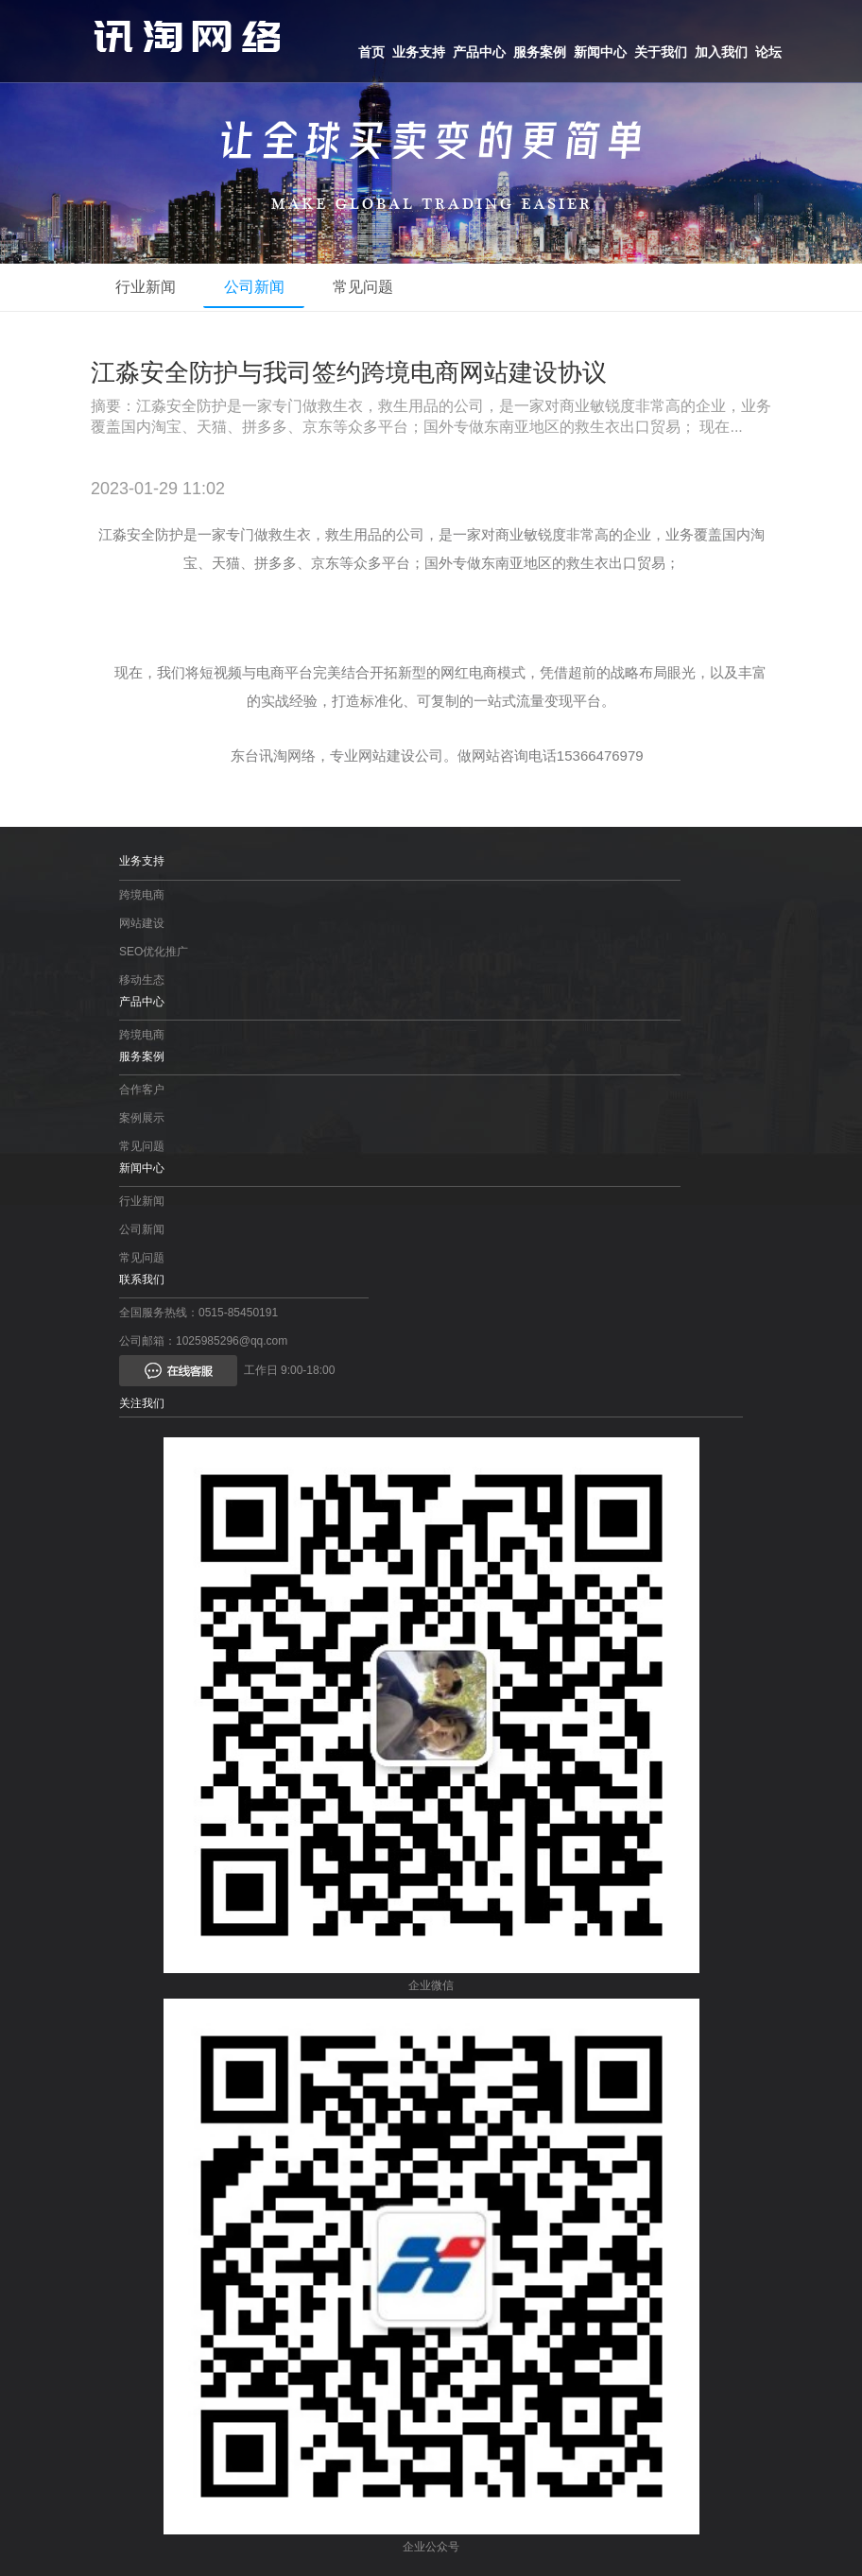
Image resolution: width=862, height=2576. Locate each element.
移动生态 (141, 980)
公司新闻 (266, 287)
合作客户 (141, 1089)
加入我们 (721, 52)
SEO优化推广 (153, 951)
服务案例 (539, 52)
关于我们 (660, 52)
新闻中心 (600, 52)
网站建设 (141, 923)
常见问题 (383, 287)
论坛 (768, 52)
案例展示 (141, 1118)
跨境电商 (141, 895)
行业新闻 (149, 287)
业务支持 (418, 52)
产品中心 (479, 52)
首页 (371, 52)
